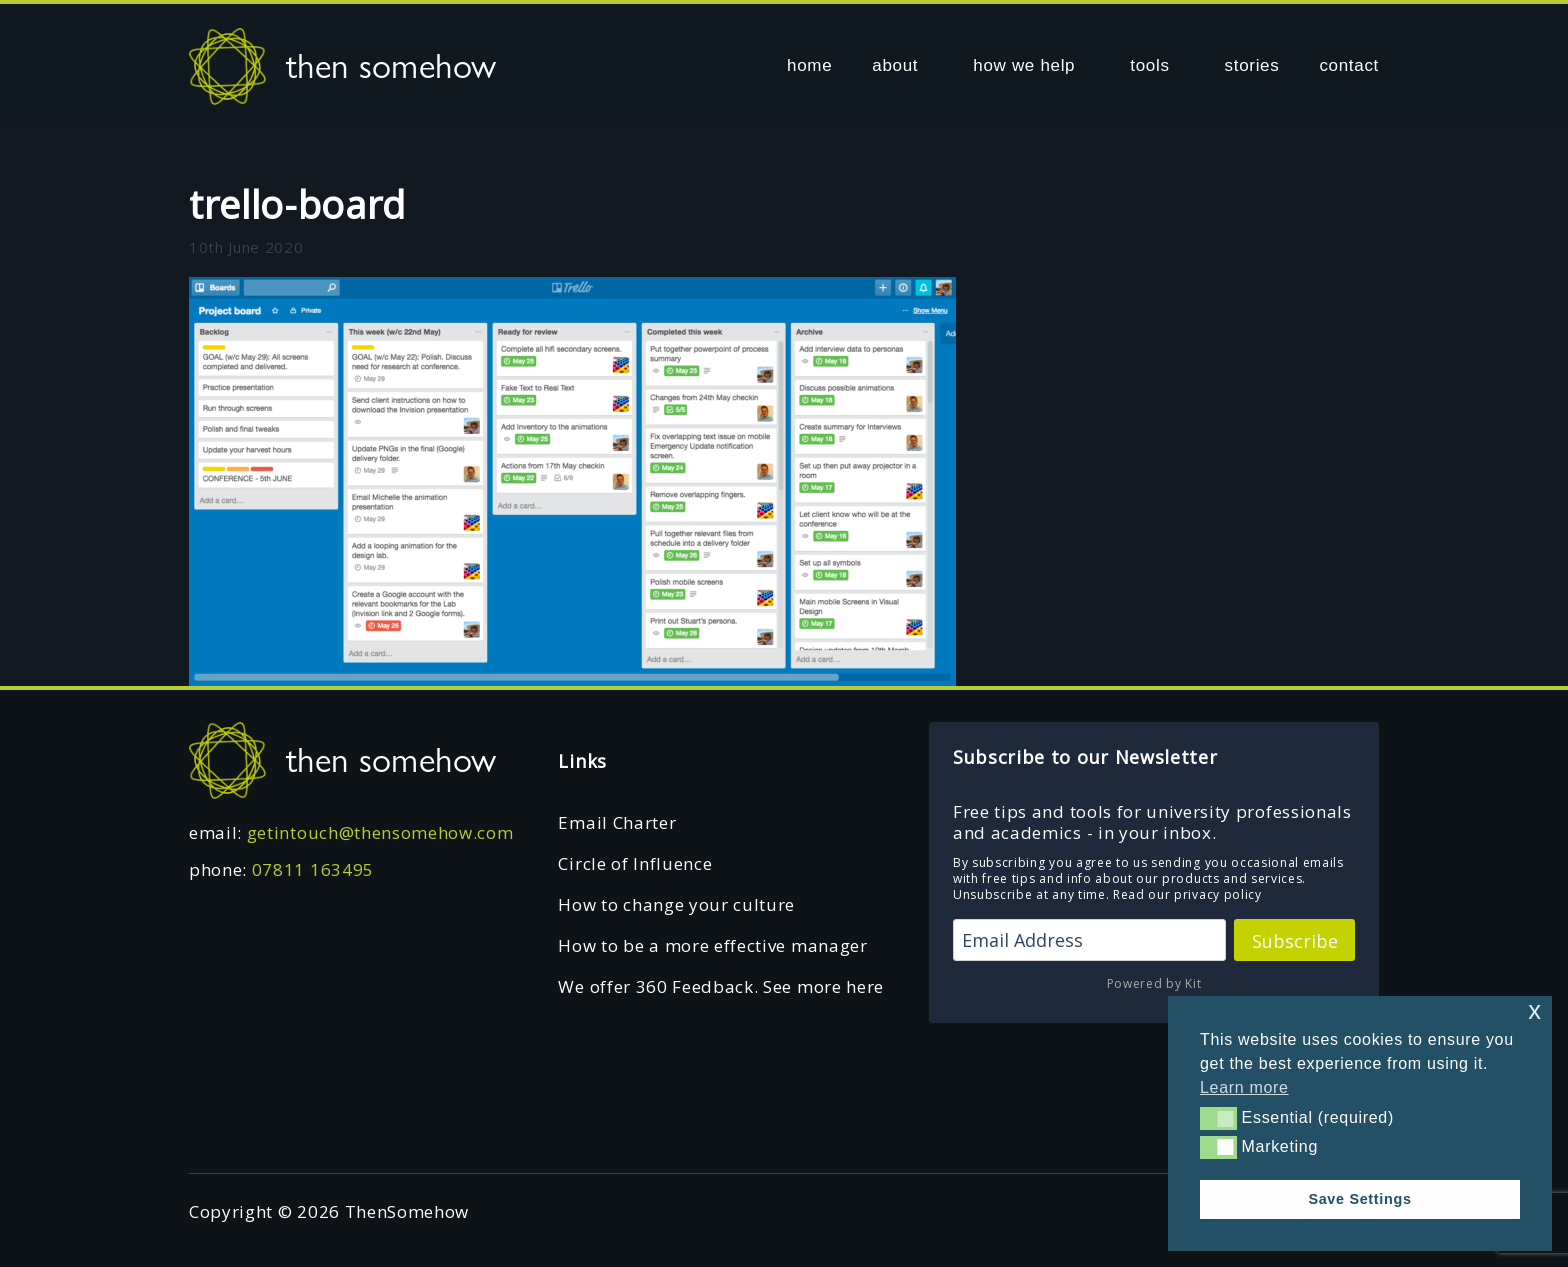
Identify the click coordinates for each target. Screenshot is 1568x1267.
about (895, 65)
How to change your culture (676, 904)
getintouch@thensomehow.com (380, 832)
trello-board (297, 204)
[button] (1218, 1118)
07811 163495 (313, 869)
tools (1149, 65)
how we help (1024, 65)
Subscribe (1295, 941)
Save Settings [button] (1359, 1199)
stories (1252, 65)
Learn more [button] (1244, 1087)
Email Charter (617, 822)
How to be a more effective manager (712, 945)
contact (1349, 65)
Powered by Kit (1154, 983)
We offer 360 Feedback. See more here (720, 986)
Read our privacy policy (1187, 894)
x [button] (1534, 1010)
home (809, 65)
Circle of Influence (635, 863)
